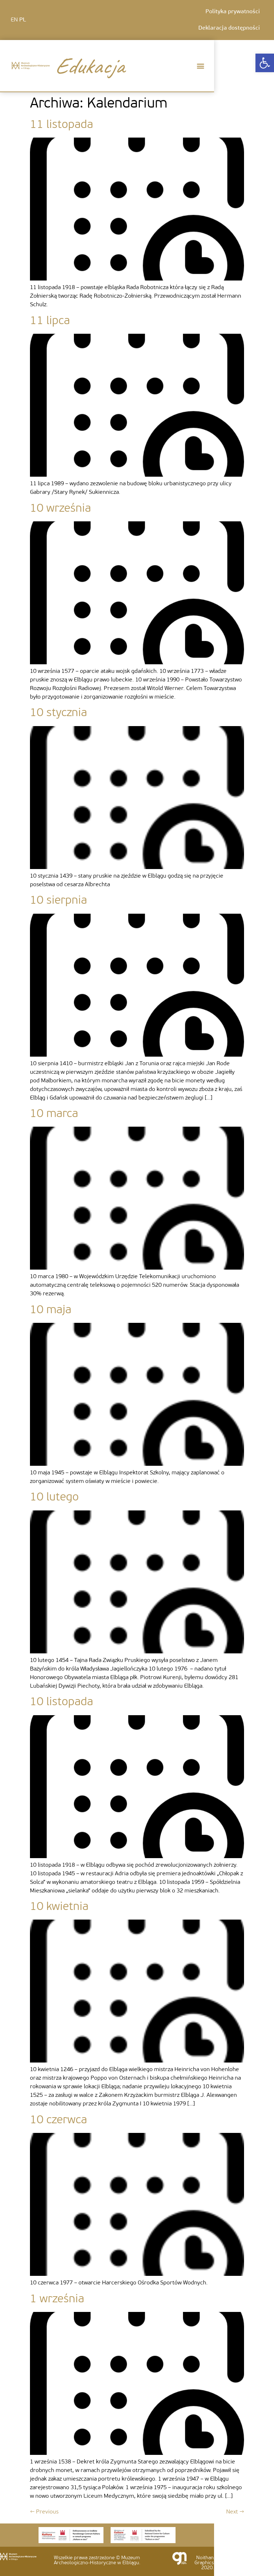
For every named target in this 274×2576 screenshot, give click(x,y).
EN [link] (14, 20)
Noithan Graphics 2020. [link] (204, 2563)
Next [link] (235, 2512)
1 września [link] (57, 2299)
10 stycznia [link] (58, 713)
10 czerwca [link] (58, 2120)
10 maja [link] (50, 1310)
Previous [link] (44, 2512)
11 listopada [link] (61, 125)
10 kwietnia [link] (59, 1907)
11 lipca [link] (50, 321)
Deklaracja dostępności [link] (229, 28)
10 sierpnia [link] (58, 901)
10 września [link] (60, 509)
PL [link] (22, 20)
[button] (200, 66)
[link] (264, 63)
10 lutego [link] (54, 1497)
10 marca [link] (54, 1114)
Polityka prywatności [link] (233, 12)
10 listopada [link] (61, 1702)
